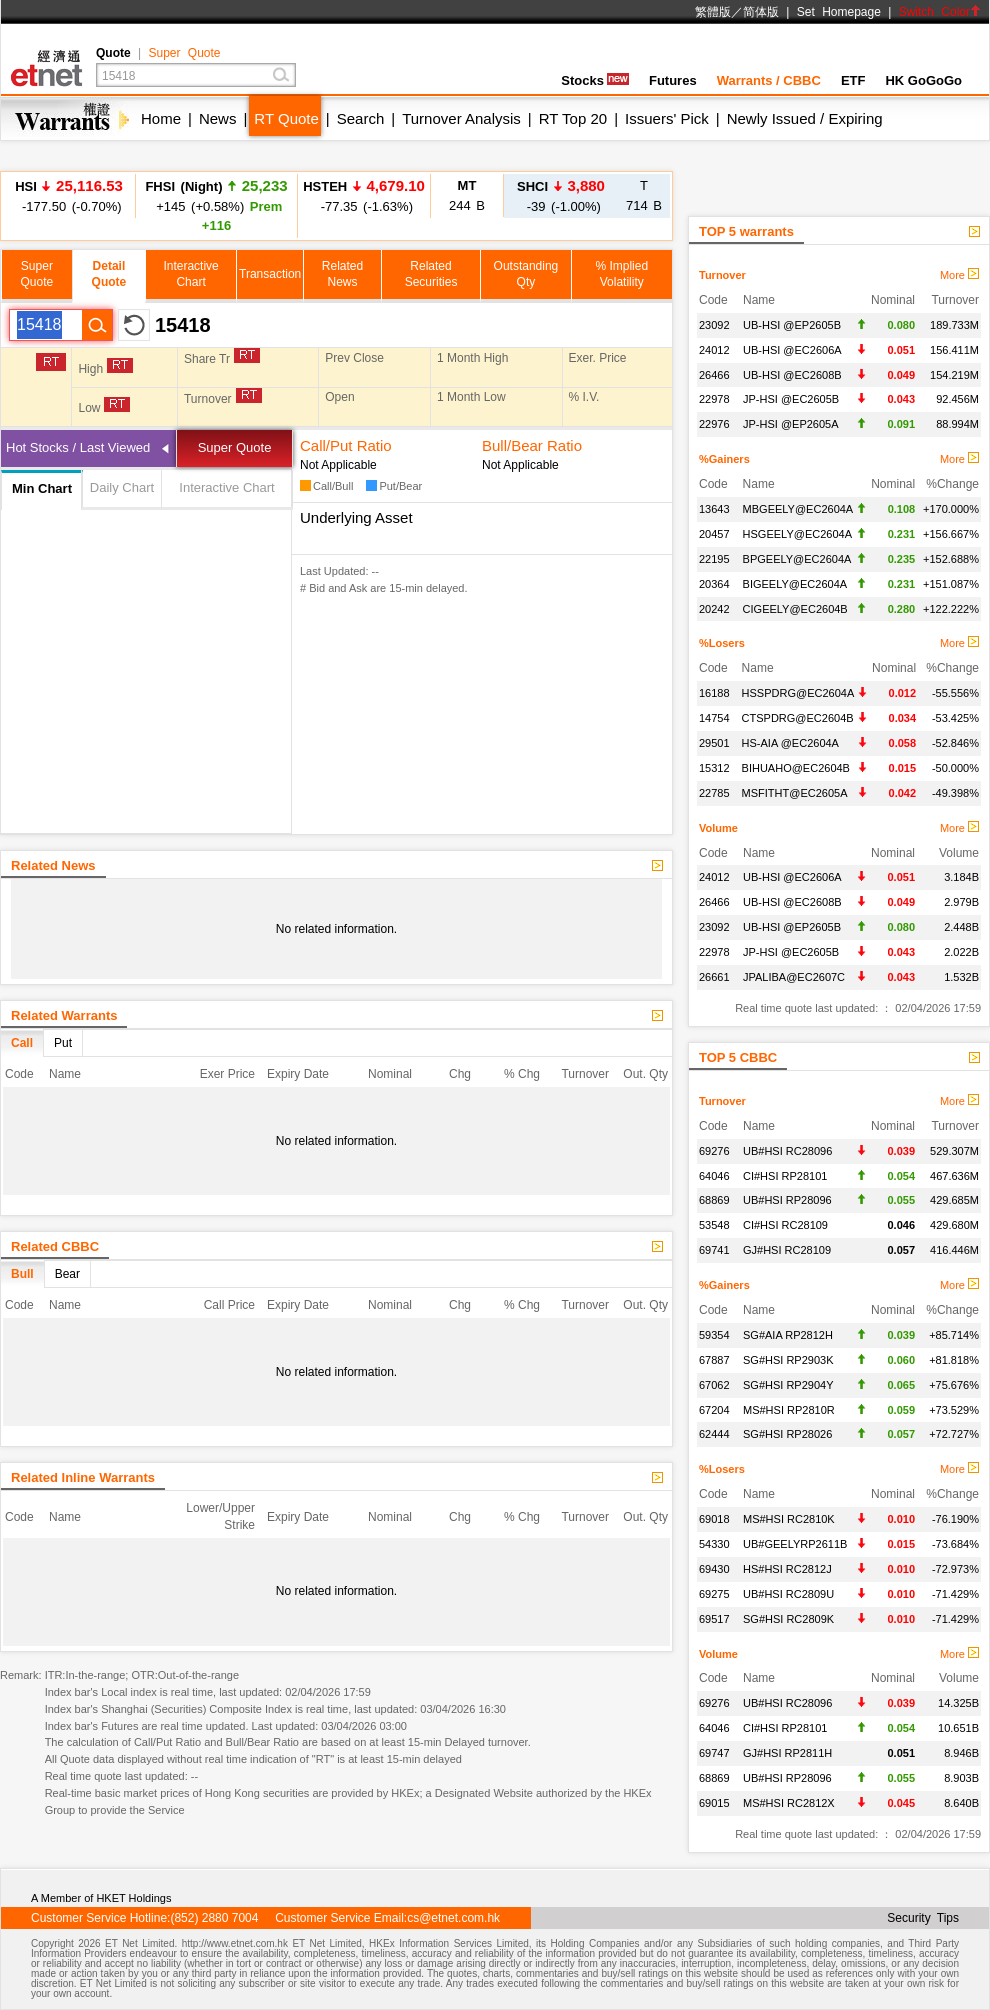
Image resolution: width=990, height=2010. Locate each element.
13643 (714, 509)
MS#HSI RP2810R (789, 1410)
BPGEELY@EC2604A (797, 559)
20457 (714, 534)
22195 (714, 559)
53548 (714, 1225)
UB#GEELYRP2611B (795, 1544)
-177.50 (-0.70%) (69, 195)
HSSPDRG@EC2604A (798, 693)
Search (361, 118)
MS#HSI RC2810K (789, 1519)
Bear (67, 1274)
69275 (714, 1594)
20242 (714, 609)
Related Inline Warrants (83, 1477)
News (218, 118)
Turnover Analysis (461, 118)
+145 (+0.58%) (216, 205)
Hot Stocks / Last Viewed (78, 447)
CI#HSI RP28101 (785, 1176)
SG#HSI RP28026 (787, 1434)
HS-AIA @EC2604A (790, 743)
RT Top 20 (573, 118)
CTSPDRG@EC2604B (798, 718)
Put (63, 1043)
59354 (714, 1335)
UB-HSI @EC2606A (792, 350)
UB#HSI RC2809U (788, 1594)
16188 (714, 693)
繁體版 (713, 12)
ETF (853, 80)
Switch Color (940, 12)
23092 (714, 325)
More (959, 275)
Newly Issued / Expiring (805, 118)
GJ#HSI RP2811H (787, 1753)
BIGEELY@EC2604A (795, 584)
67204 (714, 1410)
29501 (714, 743)
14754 (714, 718)
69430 (714, 1569)
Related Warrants (64, 1015)
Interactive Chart (226, 487)
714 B (644, 195)
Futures (673, 80)
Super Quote (184, 53)
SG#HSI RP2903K (788, 1360)
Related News (53, 865)
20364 (714, 584)
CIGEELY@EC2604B (795, 609)
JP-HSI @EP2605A (791, 424)
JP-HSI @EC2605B (791, 399)
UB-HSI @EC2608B (792, 375)
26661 (714, 977)
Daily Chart (122, 487)
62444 (714, 1434)
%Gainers (724, 459)
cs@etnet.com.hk (453, 1918)
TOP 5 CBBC (738, 1057)
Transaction (270, 274)
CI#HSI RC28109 (785, 1225)
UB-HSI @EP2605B (792, 325)
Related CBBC (55, 1246)
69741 (714, 1250)
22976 (714, 424)
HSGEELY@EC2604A (797, 534)
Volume (718, 828)
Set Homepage (839, 12)
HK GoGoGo (923, 80)
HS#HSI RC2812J (787, 1569)
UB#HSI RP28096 (787, 1200)
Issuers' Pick (667, 118)
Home (161, 118)
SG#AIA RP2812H (788, 1335)
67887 (714, 1360)
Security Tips (923, 1918)
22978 (714, 399)
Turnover (722, 275)
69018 (714, 1519)
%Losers (722, 643)
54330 (714, 1544)
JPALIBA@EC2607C (794, 977)
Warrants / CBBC (769, 80)
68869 (714, 1200)
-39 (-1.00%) (561, 195)
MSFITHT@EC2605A (795, 793)
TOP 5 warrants (746, 231)
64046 (714, 1176)
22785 (714, 793)
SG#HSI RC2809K (788, 1619)
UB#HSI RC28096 (787, 1151)
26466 (714, 375)
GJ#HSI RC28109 (787, 1250)
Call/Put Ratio (346, 445)
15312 (714, 768)
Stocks (595, 80)
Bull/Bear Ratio (532, 445)
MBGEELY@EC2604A (798, 509)
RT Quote (286, 118)
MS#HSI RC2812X (789, 1803)
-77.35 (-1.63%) (364, 195)
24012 (714, 350)
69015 (714, 1803)
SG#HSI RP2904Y (788, 1385)
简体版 (761, 12)
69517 (714, 1619)
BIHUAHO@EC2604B (796, 768)
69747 (714, 1753)
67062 (714, 1385)
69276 (714, 1151)
